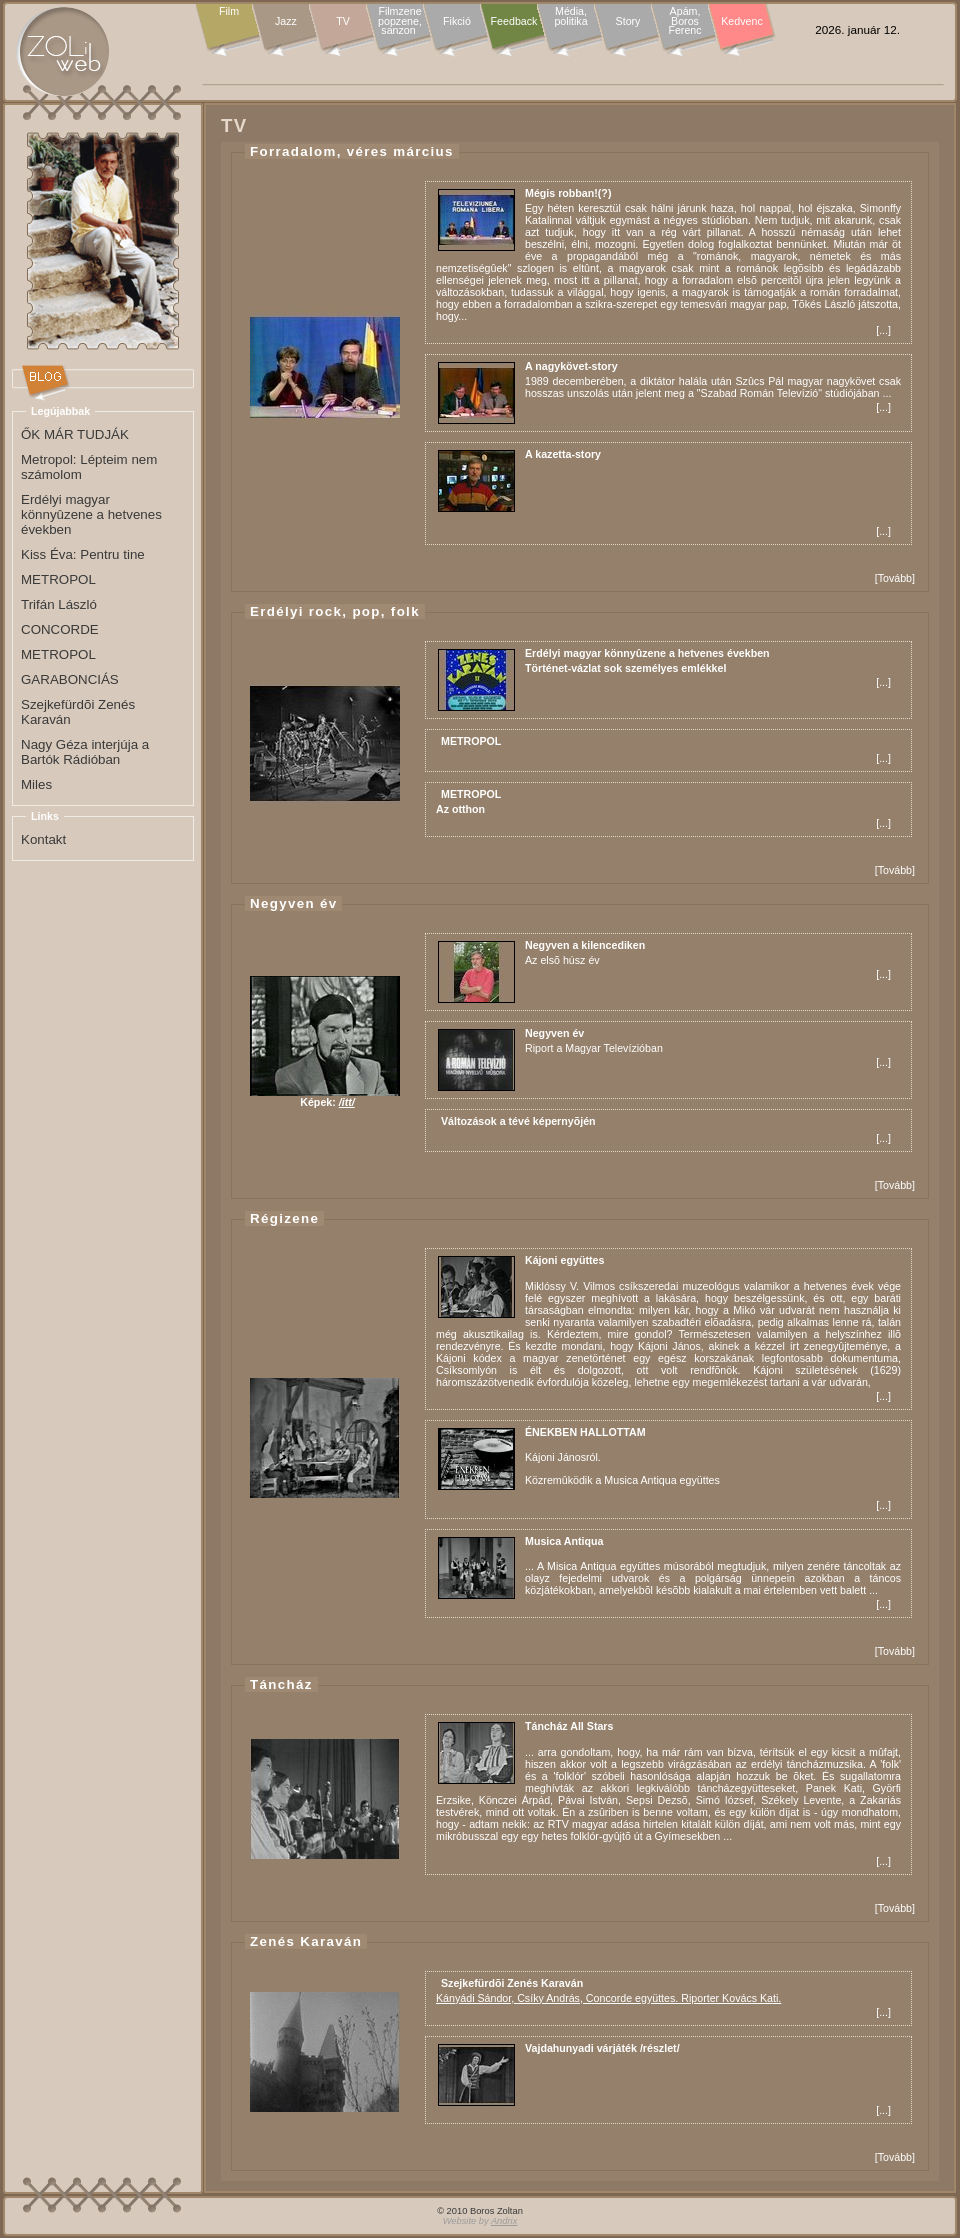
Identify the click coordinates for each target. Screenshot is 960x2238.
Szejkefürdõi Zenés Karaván (512, 1983)
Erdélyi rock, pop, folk (335, 611)
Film (229, 12)
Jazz (286, 21)
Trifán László (59, 604)
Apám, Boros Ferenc (684, 21)
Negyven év (293, 903)
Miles (36, 784)
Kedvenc (741, 21)
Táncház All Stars (569, 1726)
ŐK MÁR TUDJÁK (75, 434)
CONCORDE (60, 629)
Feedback (514, 21)
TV (343, 21)
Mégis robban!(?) (568, 193)
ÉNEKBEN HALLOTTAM (585, 1432)
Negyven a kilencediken (585, 945)
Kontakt (43, 839)
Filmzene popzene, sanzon (400, 21)
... (883, 330)
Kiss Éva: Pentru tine (83, 554)
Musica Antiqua (564, 1541)
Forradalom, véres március (352, 151)
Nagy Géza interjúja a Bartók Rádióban (85, 752)
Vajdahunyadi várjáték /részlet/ (602, 2048)
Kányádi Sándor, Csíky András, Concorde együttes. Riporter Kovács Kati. (608, 1998)
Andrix (504, 2221)
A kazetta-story (563, 454)
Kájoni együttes (564, 1260)
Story (628, 21)
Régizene (284, 1218)
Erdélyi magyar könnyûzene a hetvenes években (647, 653)
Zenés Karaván (306, 1941)
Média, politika (570, 16)
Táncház (281, 1684)
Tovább (895, 578)
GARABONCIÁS (70, 679)
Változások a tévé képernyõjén (518, 1121)
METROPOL (471, 741)
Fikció (457, 21)
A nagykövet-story (571, 366)
